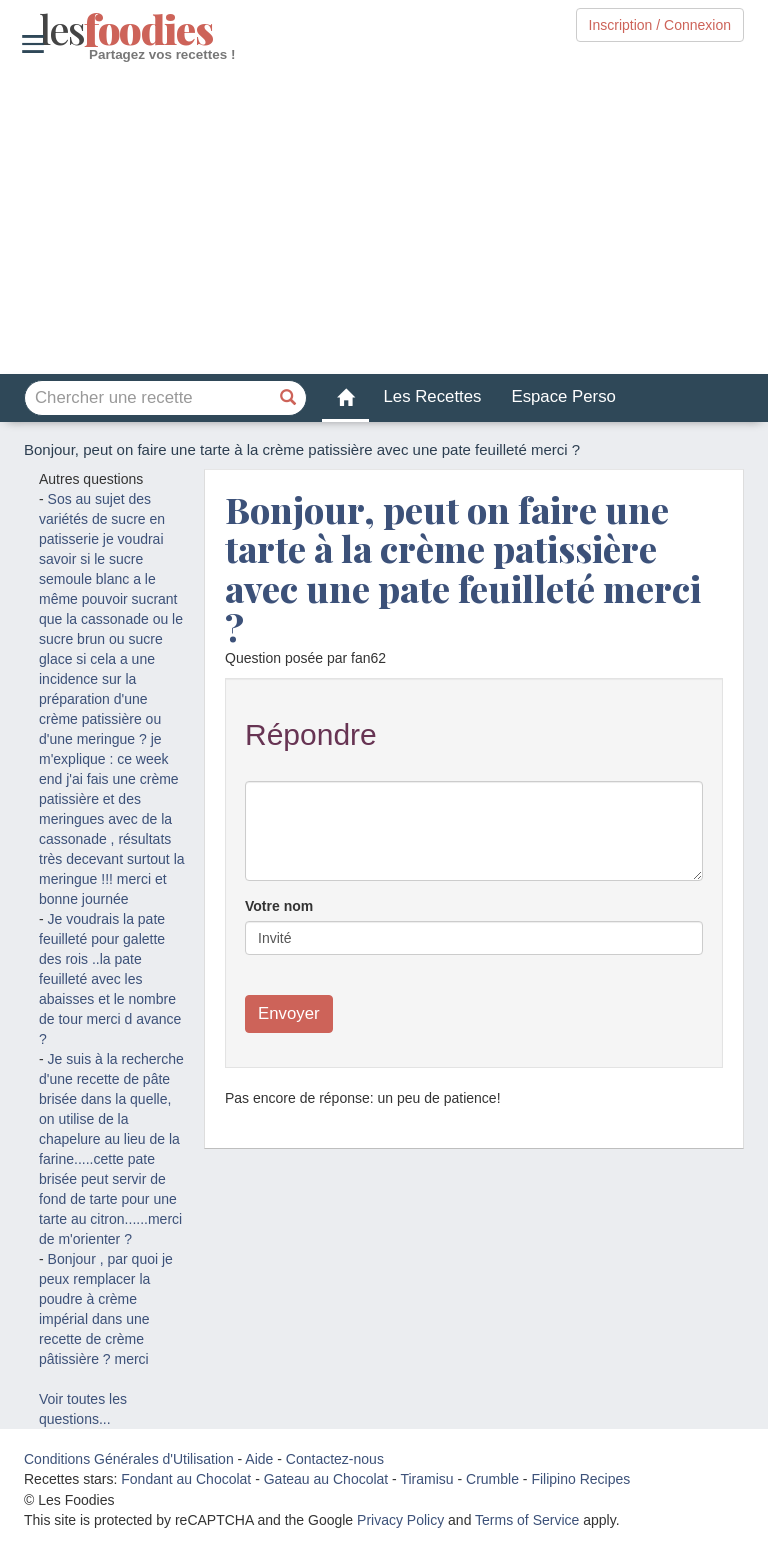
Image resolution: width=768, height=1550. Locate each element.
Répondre (311, 734)
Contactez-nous (335, 1459)
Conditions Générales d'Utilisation (129, 1459)
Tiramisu (426, 1479)
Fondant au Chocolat (186, 1479)
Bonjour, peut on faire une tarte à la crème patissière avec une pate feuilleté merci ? (463, 568)
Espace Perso (563, 396)
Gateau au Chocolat (326, 1479)
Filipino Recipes (580, 1479)
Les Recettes (433, 396)
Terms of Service (527, 1520)
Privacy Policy (400, 1520)
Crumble (492, 1479)
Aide (259, 1459)
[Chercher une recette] (289, 398)
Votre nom (279, 906)
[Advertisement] (384, 219)
